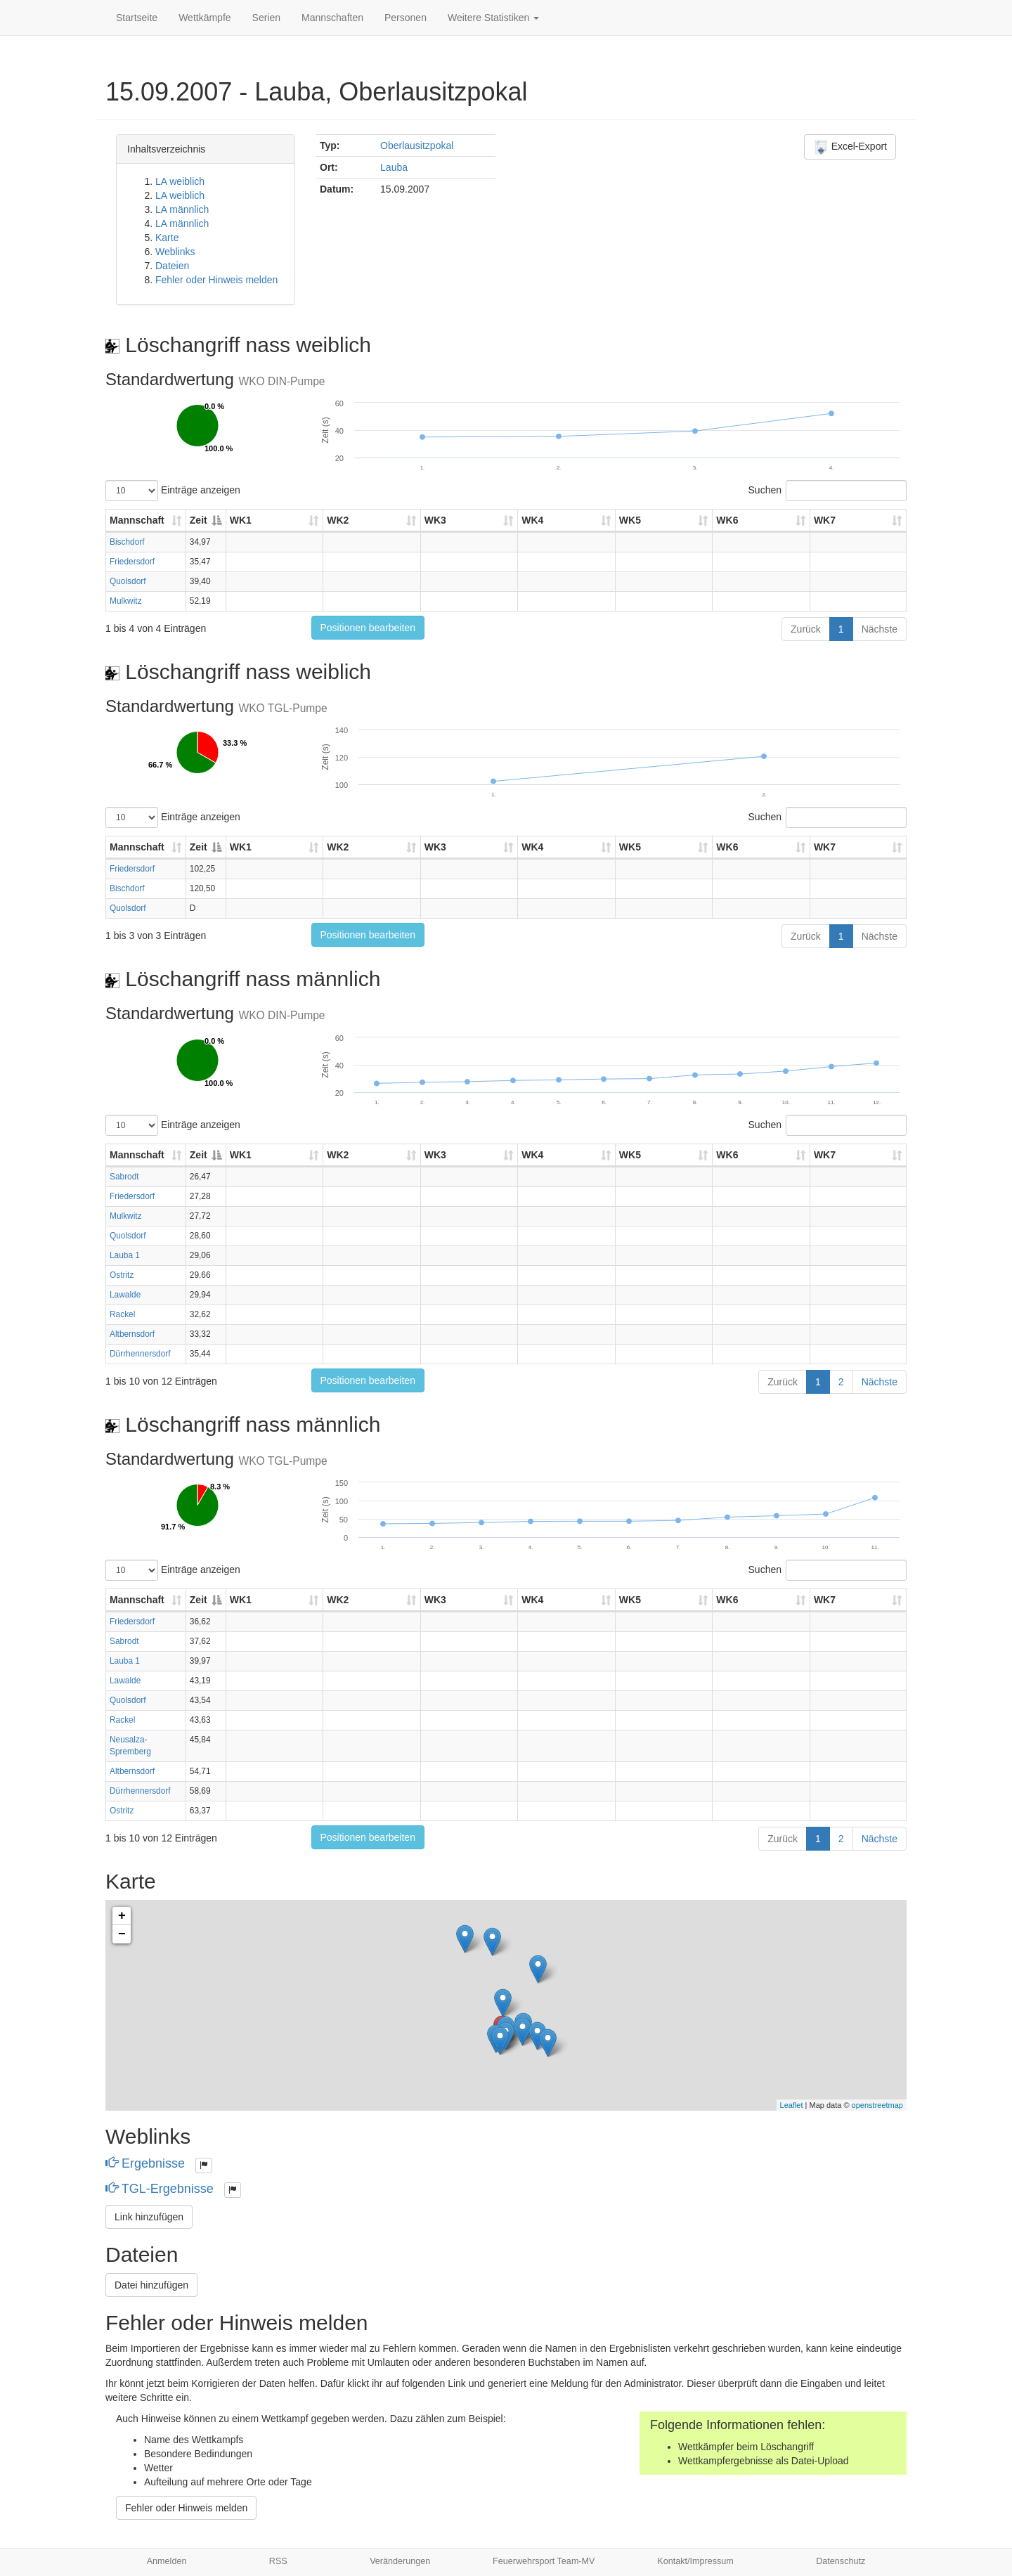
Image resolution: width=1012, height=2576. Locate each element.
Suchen (827, 490)
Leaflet (791, 2105)
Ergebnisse (146, 2163)
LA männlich (182, 209)
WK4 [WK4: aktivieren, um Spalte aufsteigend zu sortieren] (532, 520)
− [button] (122, 1934)
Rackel (122, 1314)
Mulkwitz (126, 601)
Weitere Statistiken (493, 17)
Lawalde (125, 1295)
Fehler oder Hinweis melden (216, 279)
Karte (167, 237)
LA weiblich (180, 181)
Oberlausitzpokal (416, 145)
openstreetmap (877, 2105)
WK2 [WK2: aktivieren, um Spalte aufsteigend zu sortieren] (338, 520)
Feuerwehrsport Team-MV (544, 2561)
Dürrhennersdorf (140, 1354)
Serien (266, 17)
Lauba (394, 167)
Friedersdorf (132, 562)
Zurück (806, 629)
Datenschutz (840, 2561)
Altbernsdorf (132, 1334)
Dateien (172, 265)
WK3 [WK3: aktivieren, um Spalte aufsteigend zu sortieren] (435, 520)
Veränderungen (400, 2561)
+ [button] (122, 1916)
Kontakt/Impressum (695, 2561)
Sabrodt (124, 1177)
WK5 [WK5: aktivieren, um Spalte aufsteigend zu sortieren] (630, 520)
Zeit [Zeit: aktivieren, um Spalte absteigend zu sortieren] (198, 520)
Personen (405, 17)
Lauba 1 (125, 1255)
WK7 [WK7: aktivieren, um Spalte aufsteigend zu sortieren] (825, 520)
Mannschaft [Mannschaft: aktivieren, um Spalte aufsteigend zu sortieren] (137, 520)
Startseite (136, 17)
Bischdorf (127, 542)
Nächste (879, 629)
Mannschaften (332, 17)
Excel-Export (850, 147)
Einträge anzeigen (172, 490)
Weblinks (175, 251)
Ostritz (122, 1275)
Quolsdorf (128, 581)
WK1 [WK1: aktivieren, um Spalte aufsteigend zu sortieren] (241, 520)
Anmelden (167, 2561)
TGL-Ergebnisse (161, 2189)
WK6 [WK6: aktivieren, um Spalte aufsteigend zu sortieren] (727, 520)
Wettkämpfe (205, 17)
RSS (278, 2561)
